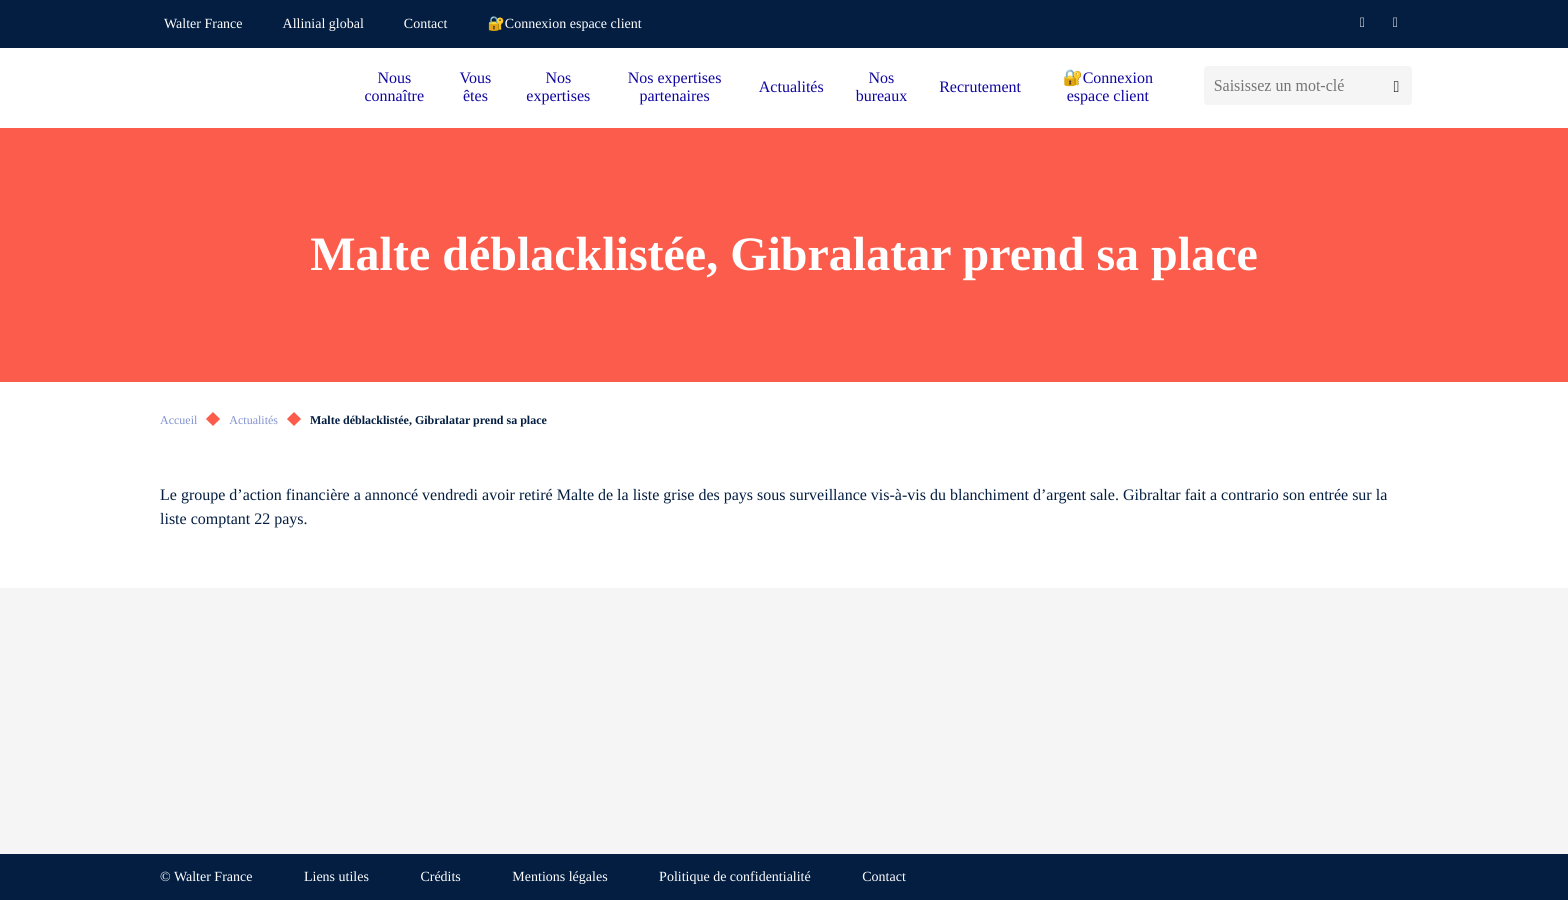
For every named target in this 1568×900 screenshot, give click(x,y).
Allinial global (323, 24)
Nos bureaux (882, 87)
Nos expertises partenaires (675, 87)
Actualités (791, 87)
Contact (426, 24)
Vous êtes (476, 87)
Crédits (440, 877)
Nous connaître (395, 87)
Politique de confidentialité (735, 877)
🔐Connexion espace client (564, 24)
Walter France (203, 24)
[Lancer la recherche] (1396, 85)
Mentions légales (559, 877)
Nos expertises (558, 87)
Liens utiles (336, 877)
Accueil (178, 420)
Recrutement (980, 87)
